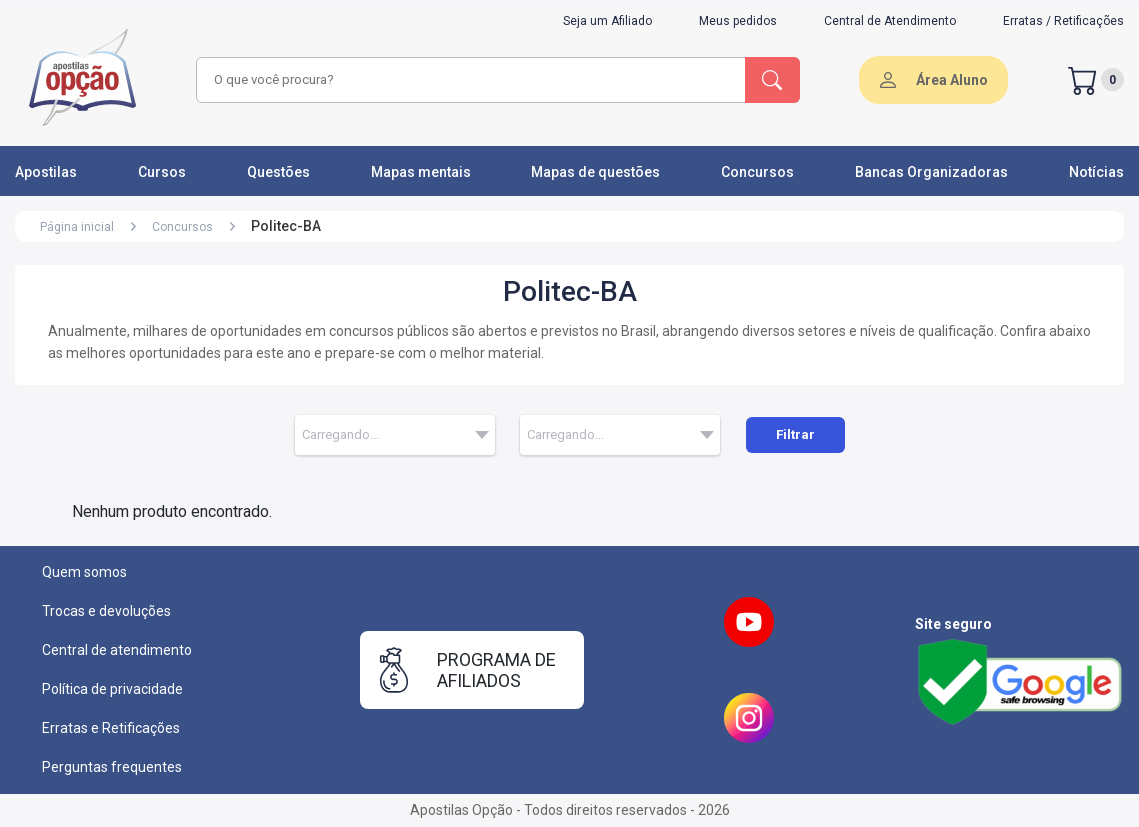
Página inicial (77, 227)
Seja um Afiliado (607, 21)
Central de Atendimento (890, 21)
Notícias (1096, 172)
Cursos (162, 172)
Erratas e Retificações (111, 728)
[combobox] (468, 80)
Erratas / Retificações (1063, 21)
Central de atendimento (117, 650)
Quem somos (84, 572)
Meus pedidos (738, 21)
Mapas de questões (595, 172)
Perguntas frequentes (112, 767)
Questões (278, 172)
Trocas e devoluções (106, 611)
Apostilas (46, 172)
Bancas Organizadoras (931, 172)
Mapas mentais (421, 172)
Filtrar (795, 434)
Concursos (757, 172)
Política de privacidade (112, 689)
